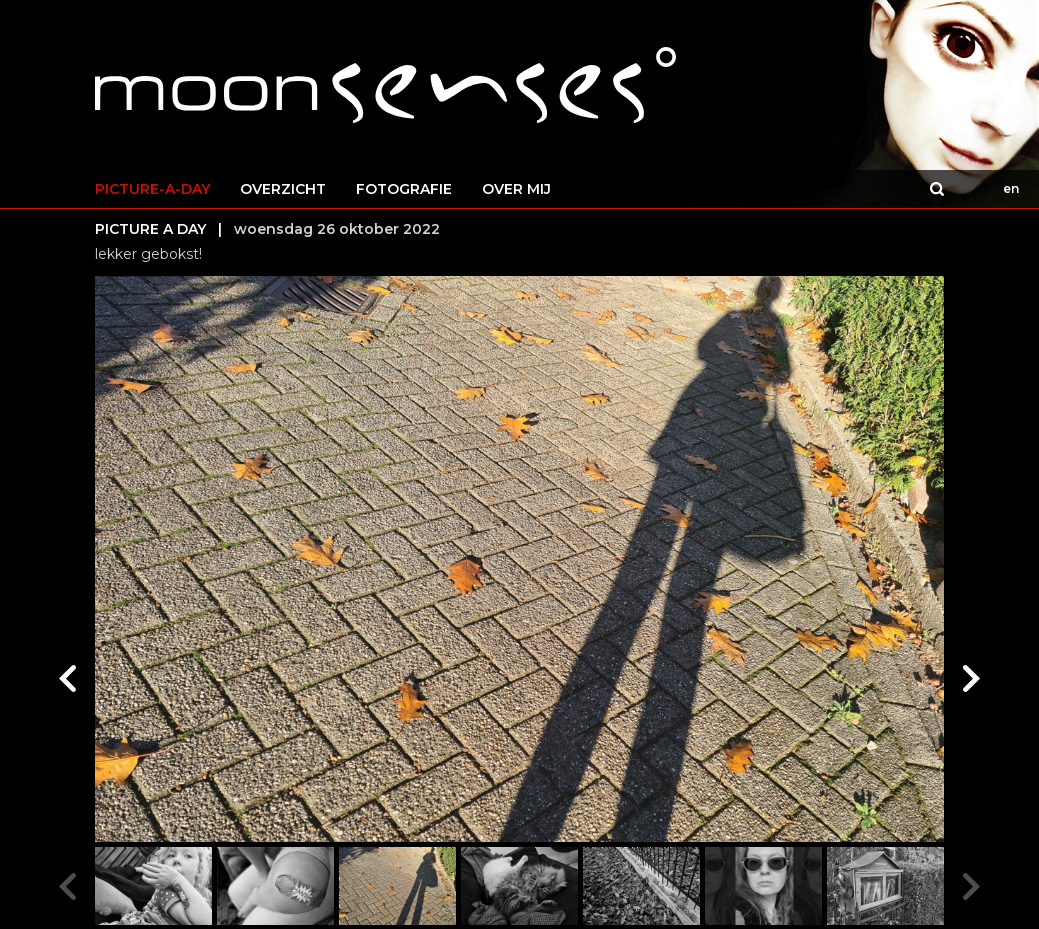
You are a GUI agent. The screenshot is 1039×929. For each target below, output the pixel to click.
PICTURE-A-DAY (152, 189)
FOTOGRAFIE (404, 189)
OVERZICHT (283, 189)
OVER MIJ (516, 189)
